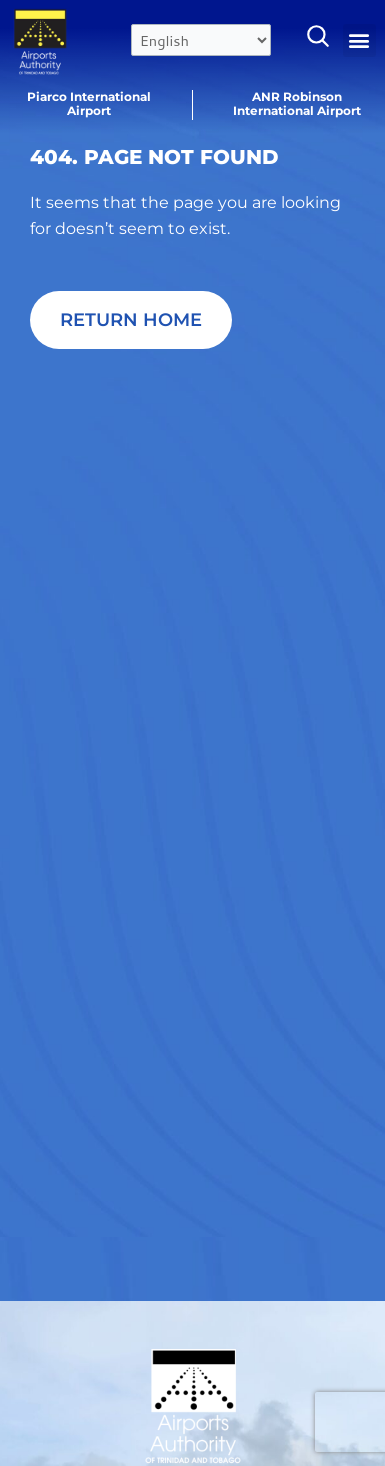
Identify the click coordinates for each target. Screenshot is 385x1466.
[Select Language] (201, 40)
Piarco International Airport (89, 103)
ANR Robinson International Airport (297, 103)
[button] (359, 40)
